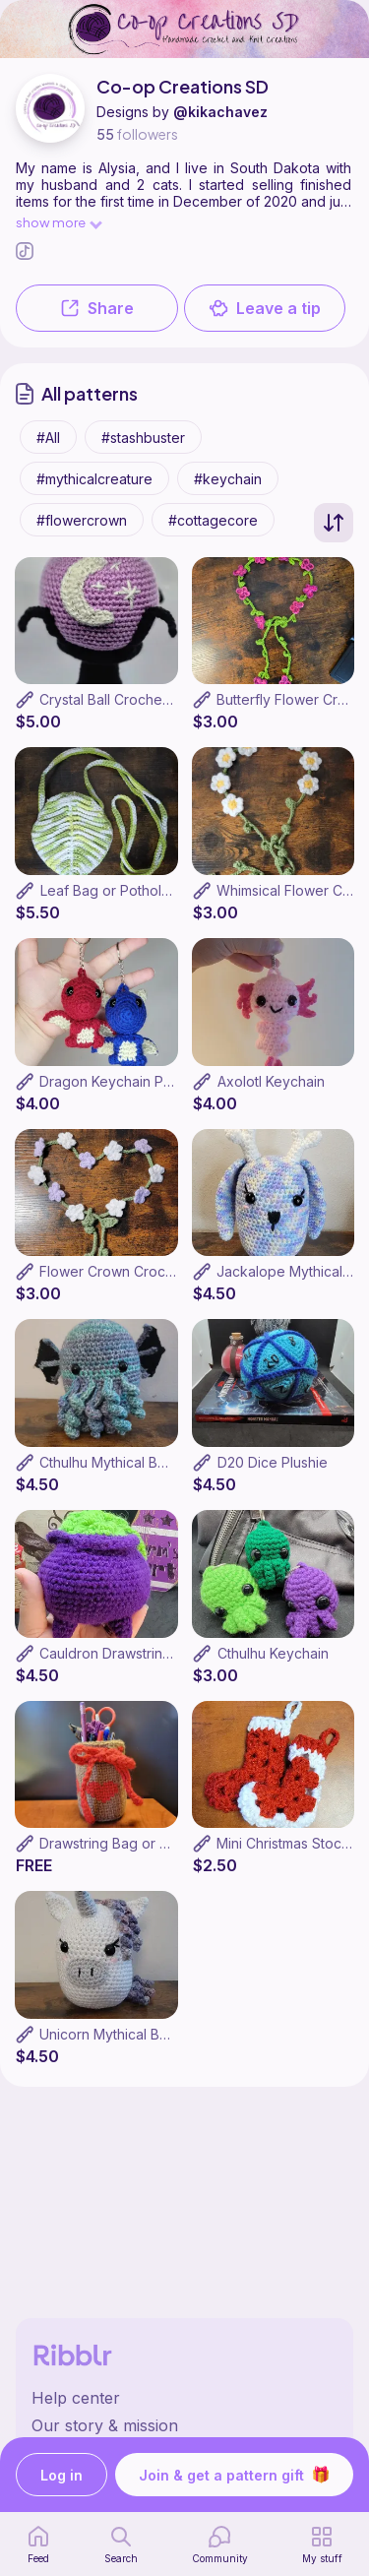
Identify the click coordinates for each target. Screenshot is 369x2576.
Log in (61, 2475)
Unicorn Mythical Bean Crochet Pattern (164, 2034)
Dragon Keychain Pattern (120, 1081)
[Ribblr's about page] (184, 2425)
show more (58, 222)
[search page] (121, 2544)
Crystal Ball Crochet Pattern (127, 699)
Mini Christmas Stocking (292, 1843)
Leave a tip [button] (265, 308)
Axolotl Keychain (271, 1081)
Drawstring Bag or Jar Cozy (128, 1843)
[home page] (38, 2544)
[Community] (220, 2544)
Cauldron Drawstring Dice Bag (136, 1653)
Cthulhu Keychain (273, 1653)
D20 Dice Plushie (272, 1462)
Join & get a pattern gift (234, 2474)
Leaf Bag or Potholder (112, 890)
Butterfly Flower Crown (290, 699)
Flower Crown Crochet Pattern (137, 1271)
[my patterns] (322, 2544)
